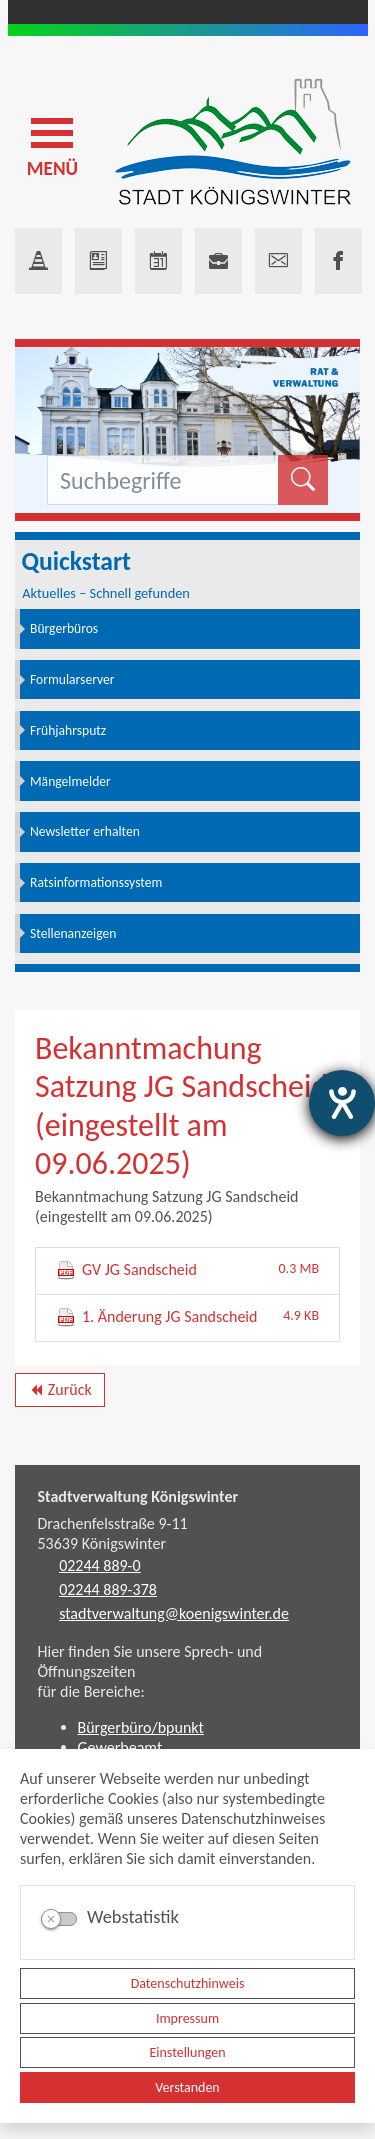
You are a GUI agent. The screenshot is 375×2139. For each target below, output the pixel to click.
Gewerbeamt (120, 1747)
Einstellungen (187, 2052)
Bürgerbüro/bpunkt (141, 1727)
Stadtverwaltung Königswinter (138, 1496)
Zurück (59, 1393)
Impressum (187, 2018)
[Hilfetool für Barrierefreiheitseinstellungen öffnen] (342, 1103)
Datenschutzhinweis (188, 1983)
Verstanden (187, 2087)
